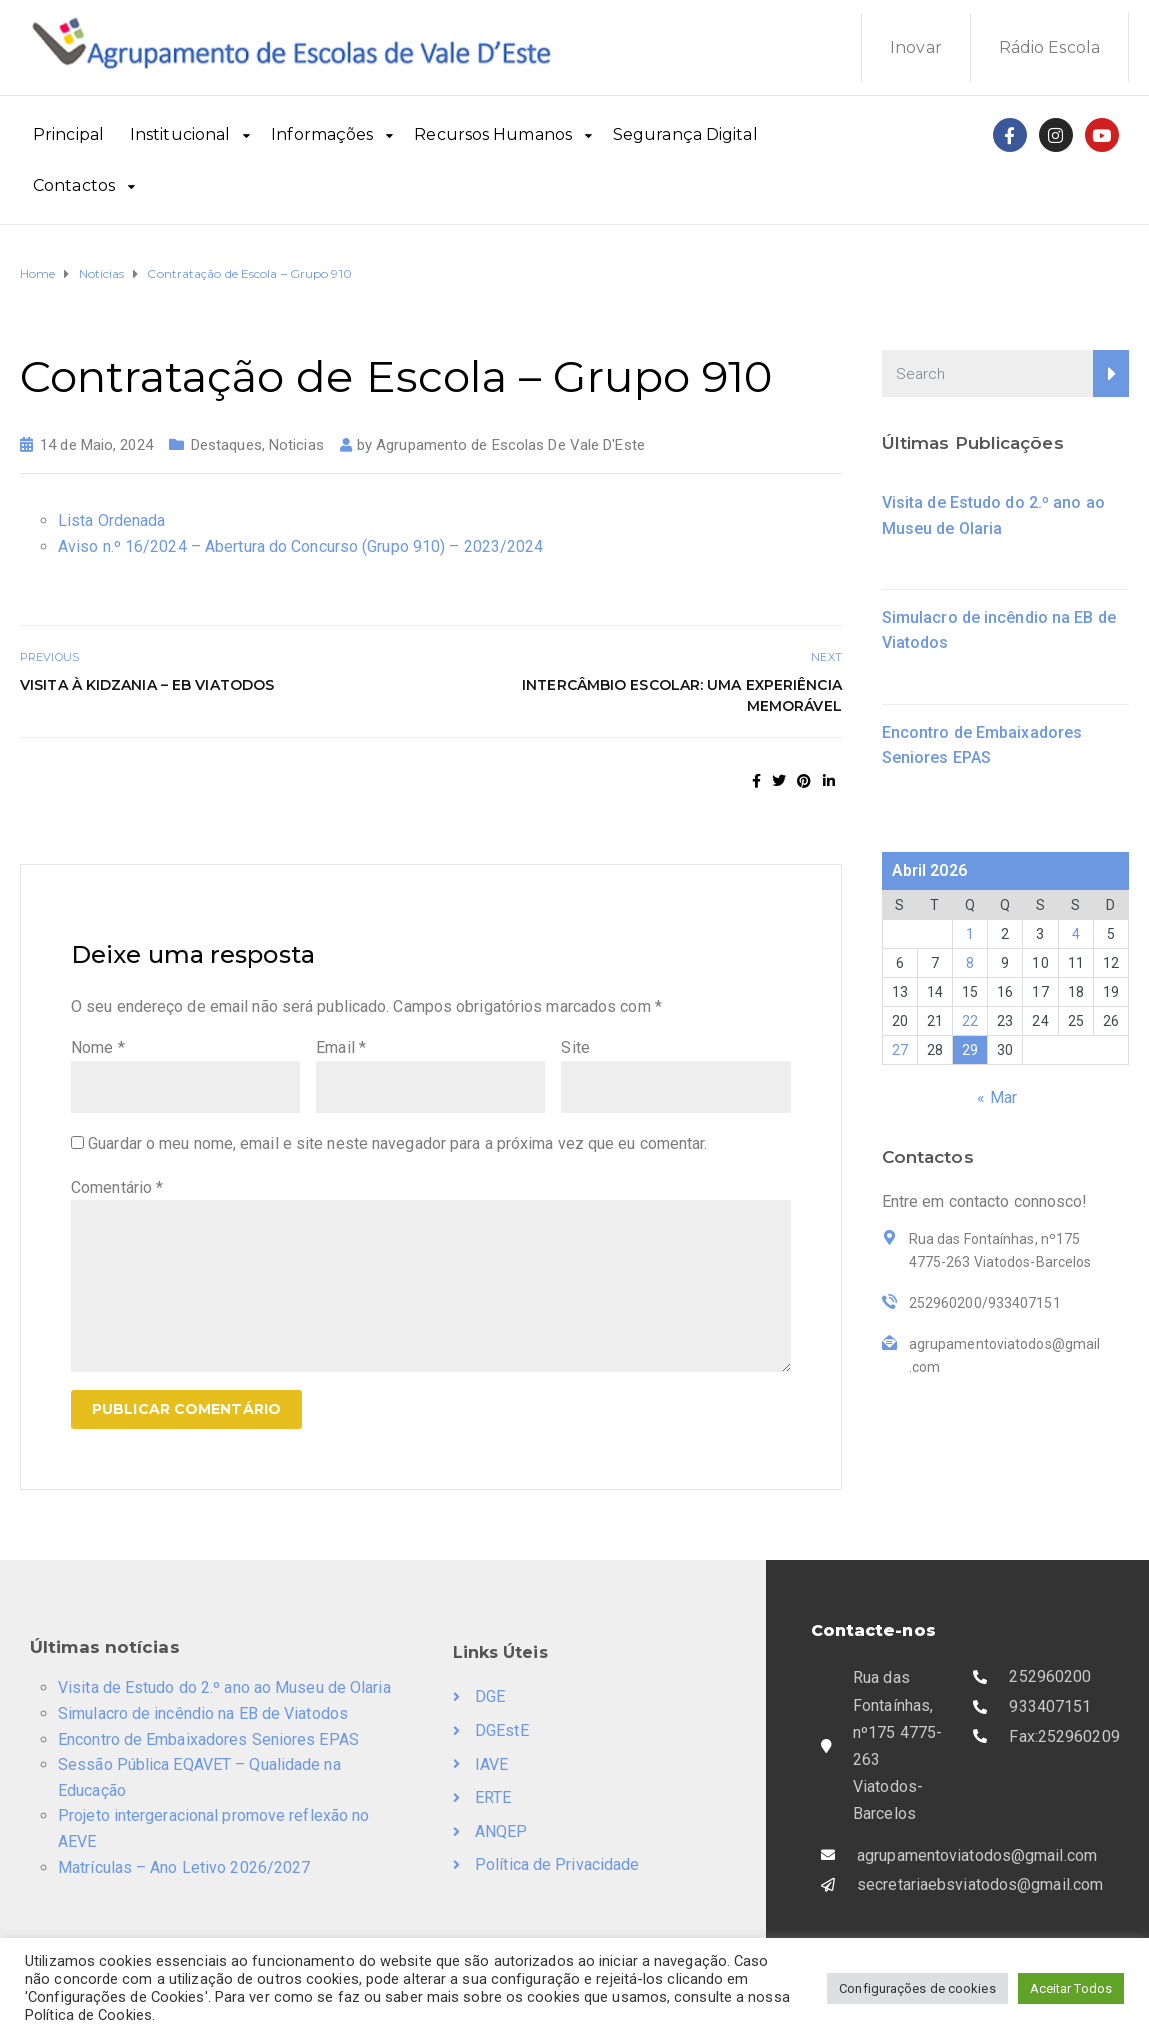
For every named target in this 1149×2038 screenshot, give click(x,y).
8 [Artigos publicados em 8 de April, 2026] (970, 963)
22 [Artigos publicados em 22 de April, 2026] (970, 1021)
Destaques (226, 445)
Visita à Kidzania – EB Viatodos (147, 685)
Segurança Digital (685, 134)
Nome (98, 1047)
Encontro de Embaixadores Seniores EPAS (208, 1739)
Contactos (74, 185)
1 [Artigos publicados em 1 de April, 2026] (970, 934)
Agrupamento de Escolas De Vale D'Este (510, 445)
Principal (68, 134)
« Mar (997, 1097)
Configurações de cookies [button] (917, 1988)
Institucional (180, 134)
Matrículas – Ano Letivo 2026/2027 (184, 1867)
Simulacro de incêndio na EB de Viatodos (203, 1713)
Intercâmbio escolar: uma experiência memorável (682, 695)
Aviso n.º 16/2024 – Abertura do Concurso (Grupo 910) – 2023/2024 (300, 546)
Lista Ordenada (111, 520)
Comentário (117, 1187)
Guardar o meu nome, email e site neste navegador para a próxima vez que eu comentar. (397, 1143)
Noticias (296, 445)
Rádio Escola (1049, 47)
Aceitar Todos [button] (1071, 1988)
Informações (322, 134)
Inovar (916, 47)
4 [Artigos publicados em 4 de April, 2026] (1076, 934)
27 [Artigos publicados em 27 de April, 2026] (900, 1050)
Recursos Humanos (493, 134)
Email (341, 1047)
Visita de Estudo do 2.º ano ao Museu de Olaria (224, 1687)
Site (575, 1047)
